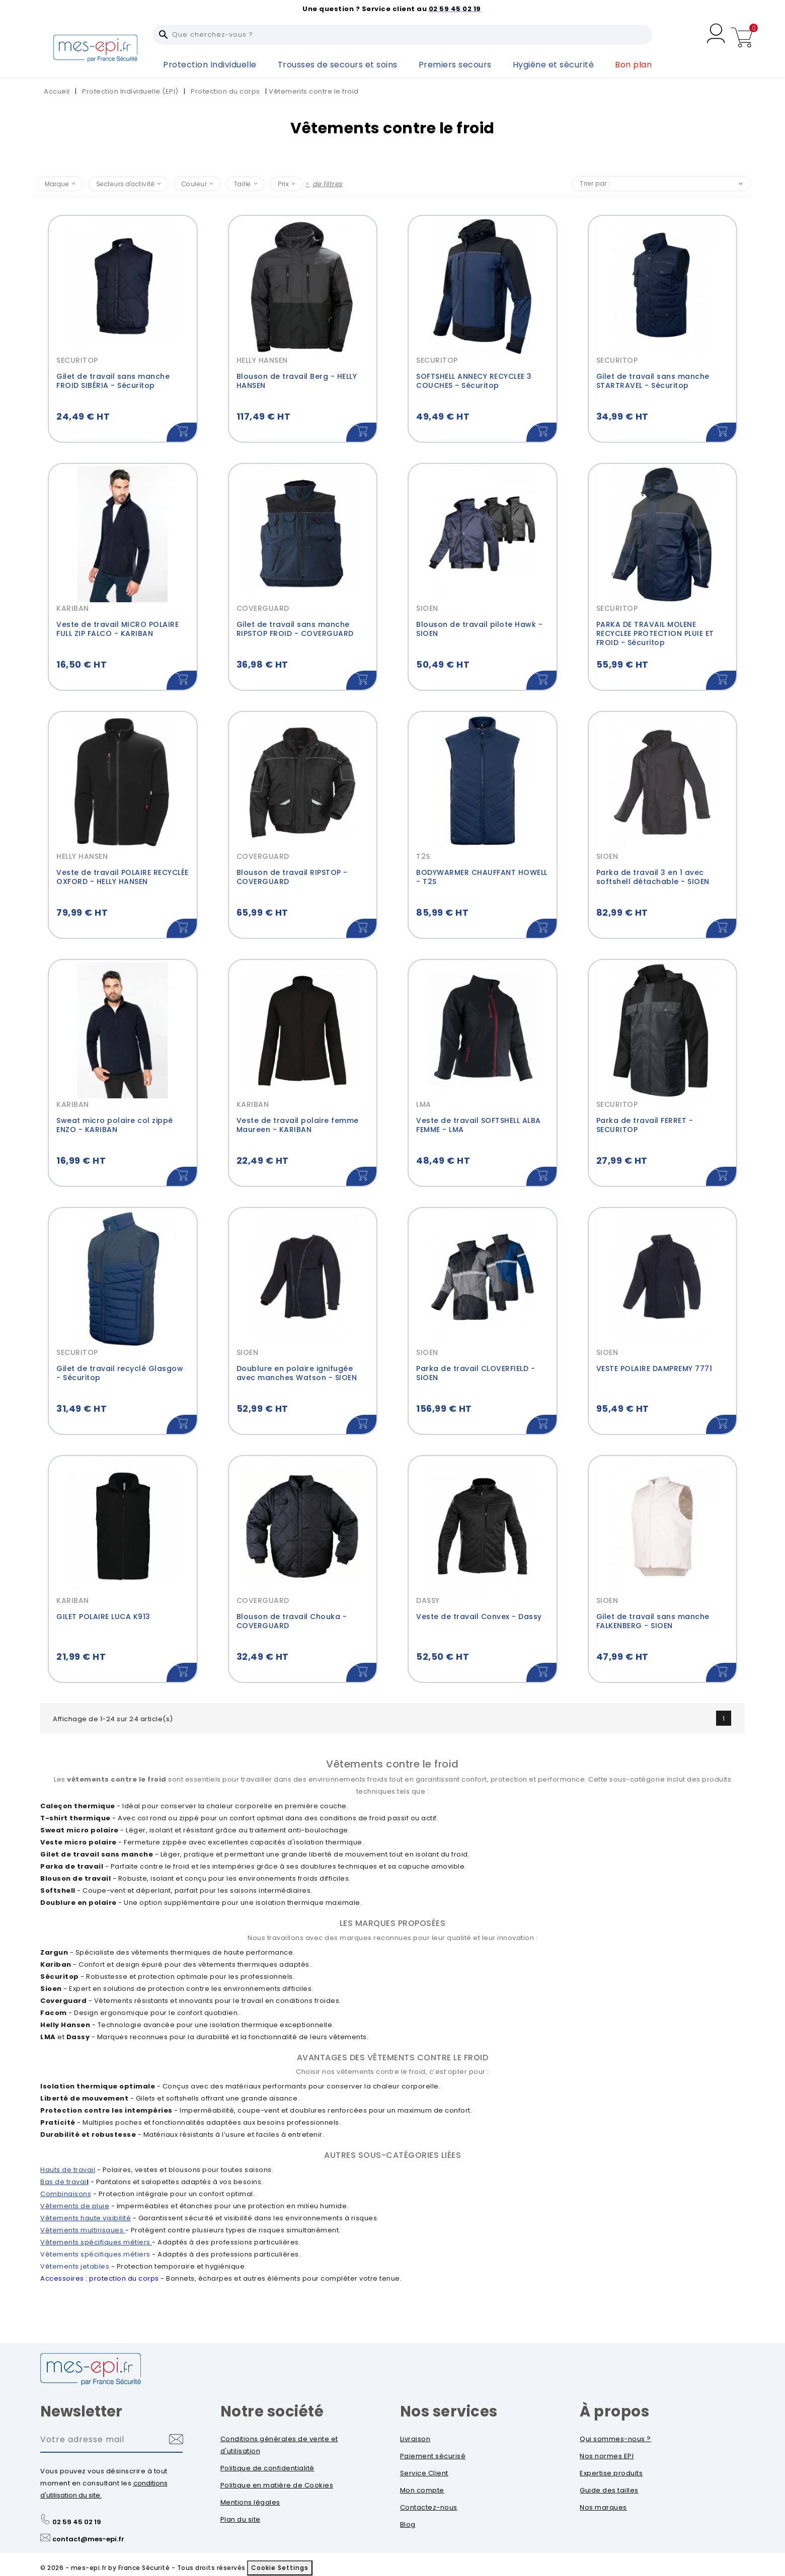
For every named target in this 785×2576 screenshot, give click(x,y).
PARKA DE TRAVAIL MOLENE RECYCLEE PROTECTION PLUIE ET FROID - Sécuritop (655, 633)
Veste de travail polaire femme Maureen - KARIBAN (298, 1125)
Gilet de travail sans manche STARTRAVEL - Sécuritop (653, 380)
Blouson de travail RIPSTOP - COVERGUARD (292, 877)
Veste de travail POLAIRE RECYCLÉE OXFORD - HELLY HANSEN (122, 877)
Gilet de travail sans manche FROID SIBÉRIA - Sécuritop (113, 380)
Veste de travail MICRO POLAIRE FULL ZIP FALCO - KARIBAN (117, 628)
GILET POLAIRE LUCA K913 (103, 1617)
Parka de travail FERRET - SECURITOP (644, 1125)
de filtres (327, 184)
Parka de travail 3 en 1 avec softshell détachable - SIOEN (653, 877)
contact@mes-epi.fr (88, 2539)
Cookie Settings (279, 2567)
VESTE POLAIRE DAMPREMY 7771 (654, 1368)
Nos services (449, 2411)
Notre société (272, 2411)
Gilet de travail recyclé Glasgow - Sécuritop (119, 1373)
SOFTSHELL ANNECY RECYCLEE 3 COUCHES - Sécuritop (474, 380)
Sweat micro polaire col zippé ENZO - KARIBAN (114, 1125)
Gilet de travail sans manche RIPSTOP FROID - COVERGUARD (295, 628)
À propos (614, 2411)
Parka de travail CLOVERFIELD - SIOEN (475, 1373)
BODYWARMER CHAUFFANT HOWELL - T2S (481, 877)
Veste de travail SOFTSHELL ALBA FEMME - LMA (478, 1125)
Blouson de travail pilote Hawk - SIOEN (479, 628)
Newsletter (81, 2411)
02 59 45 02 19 (76, 2522)
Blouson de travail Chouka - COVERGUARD (292, 1621)
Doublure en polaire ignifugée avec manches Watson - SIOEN (297, 1373)
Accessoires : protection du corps (99, 2278)
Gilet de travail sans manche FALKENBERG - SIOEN (653, 1621)
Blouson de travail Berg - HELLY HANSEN (297, 380)
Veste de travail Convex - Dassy (479, 1617)
